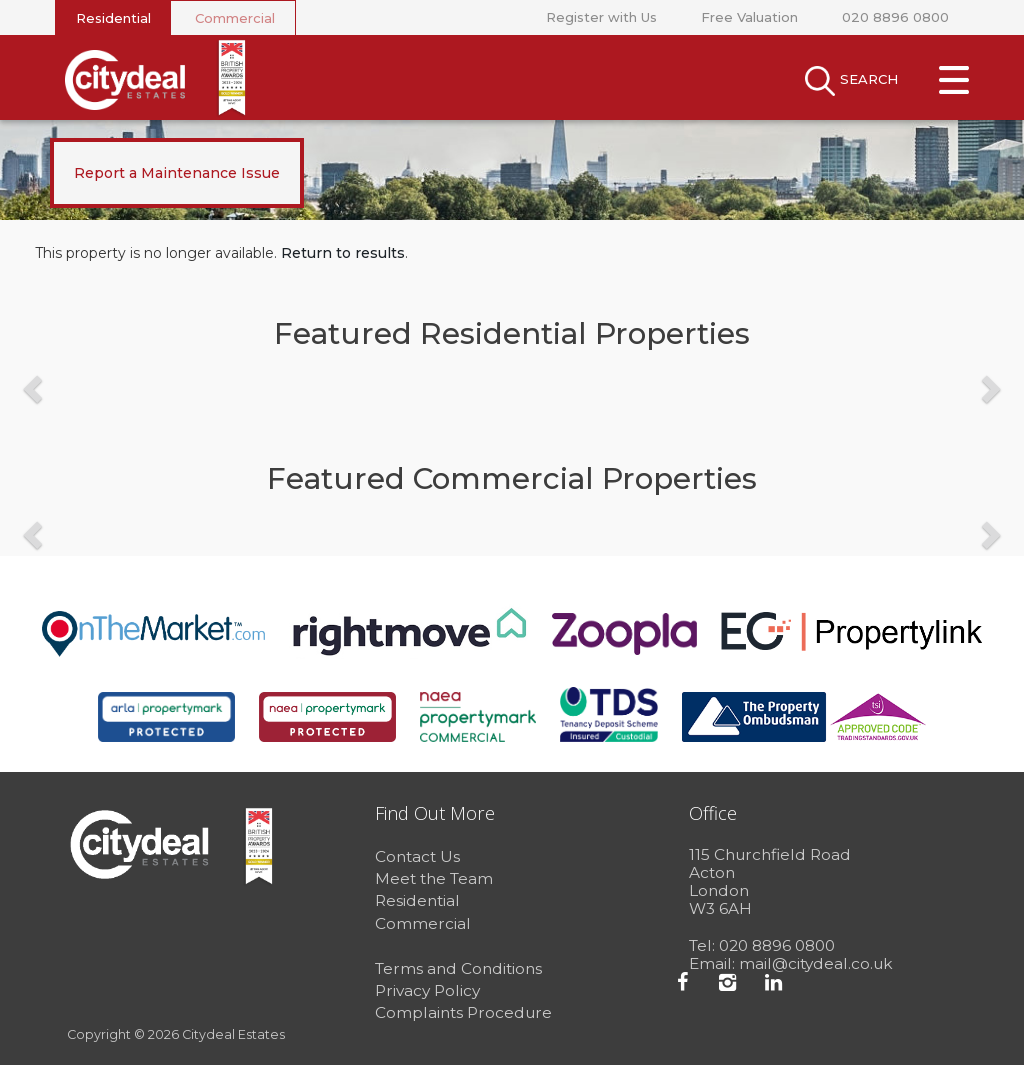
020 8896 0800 (895, 17)
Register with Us (601, 17)
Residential (113, 18)
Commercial (235, 18)
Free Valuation (749, 17)
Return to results (343, 253)
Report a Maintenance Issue (177, 173)
